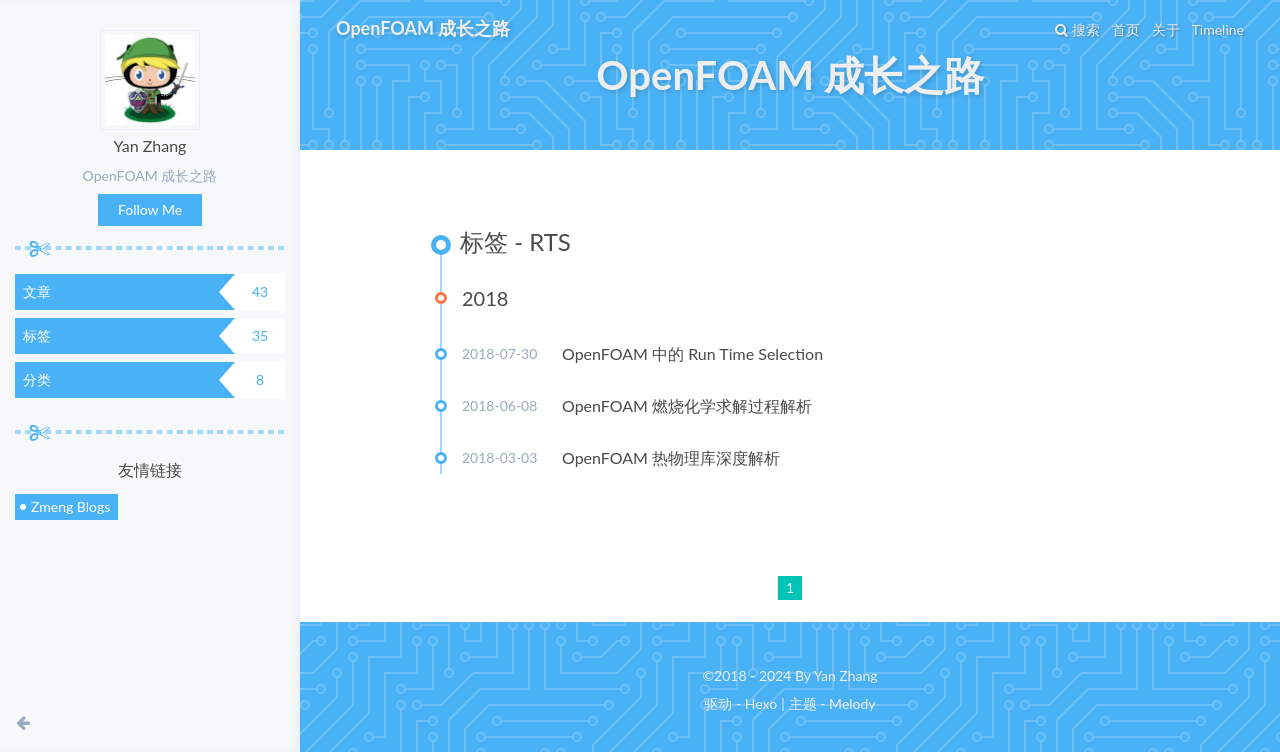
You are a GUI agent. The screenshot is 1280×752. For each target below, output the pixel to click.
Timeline (1218, 29)
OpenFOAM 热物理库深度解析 (671, 457)
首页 (1126, 29)
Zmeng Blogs (70, 506)
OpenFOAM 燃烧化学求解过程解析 (687, 405)
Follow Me (150, 209)
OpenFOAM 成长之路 (423, 28)
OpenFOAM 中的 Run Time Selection (692, 353)
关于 (1166, 29)
